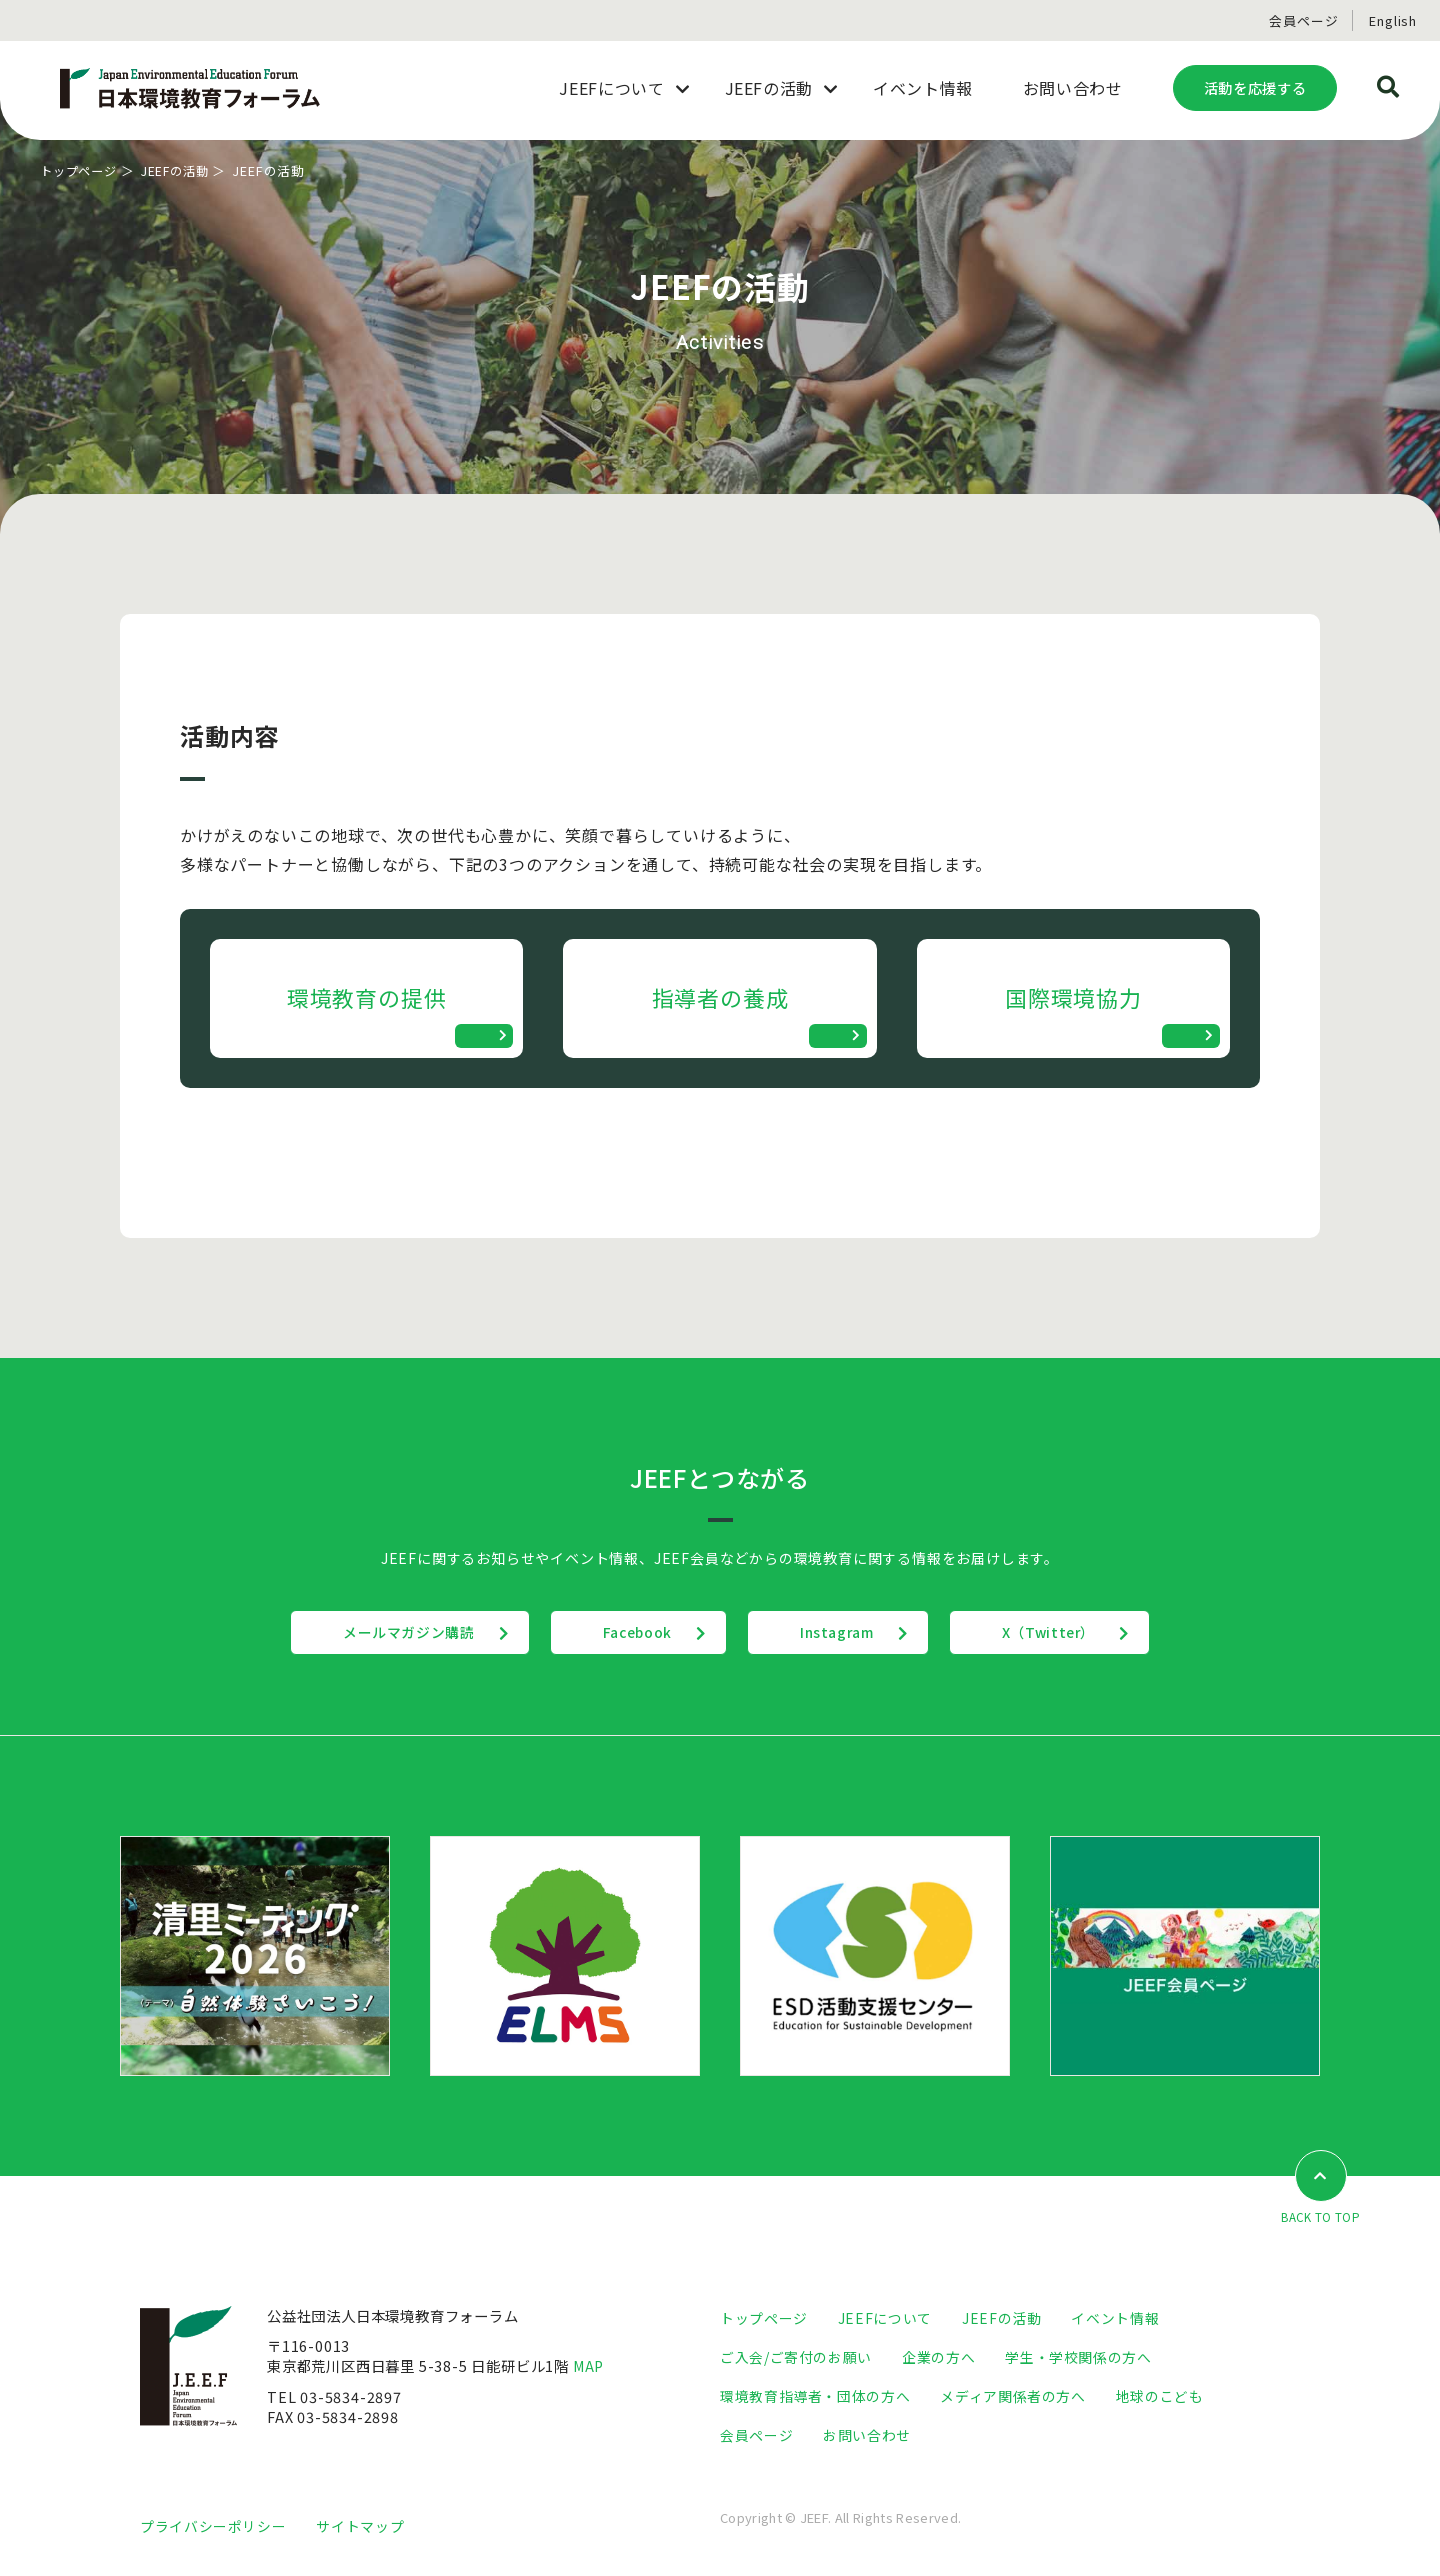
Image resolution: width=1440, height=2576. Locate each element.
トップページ (81, 170)
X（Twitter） (1074, 1639)
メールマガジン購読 (383, 1639)
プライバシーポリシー (213, 2532)
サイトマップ (360, 2532)
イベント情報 (1115, 2324)
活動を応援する (1255, 87)
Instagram (845, 1639)
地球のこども (1160, 2402)
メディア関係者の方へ (1012, 2402)
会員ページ (1303, 20)
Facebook (628, 1639)
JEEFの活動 (183, 170)
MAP (590, 2372)
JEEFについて (885, 2324)
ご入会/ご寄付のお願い (796, 2363)
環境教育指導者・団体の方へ (815, 2402)
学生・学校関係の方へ (1079, 2363)
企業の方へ (939, 2363)
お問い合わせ (867, 2441)
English (1393, 20)
